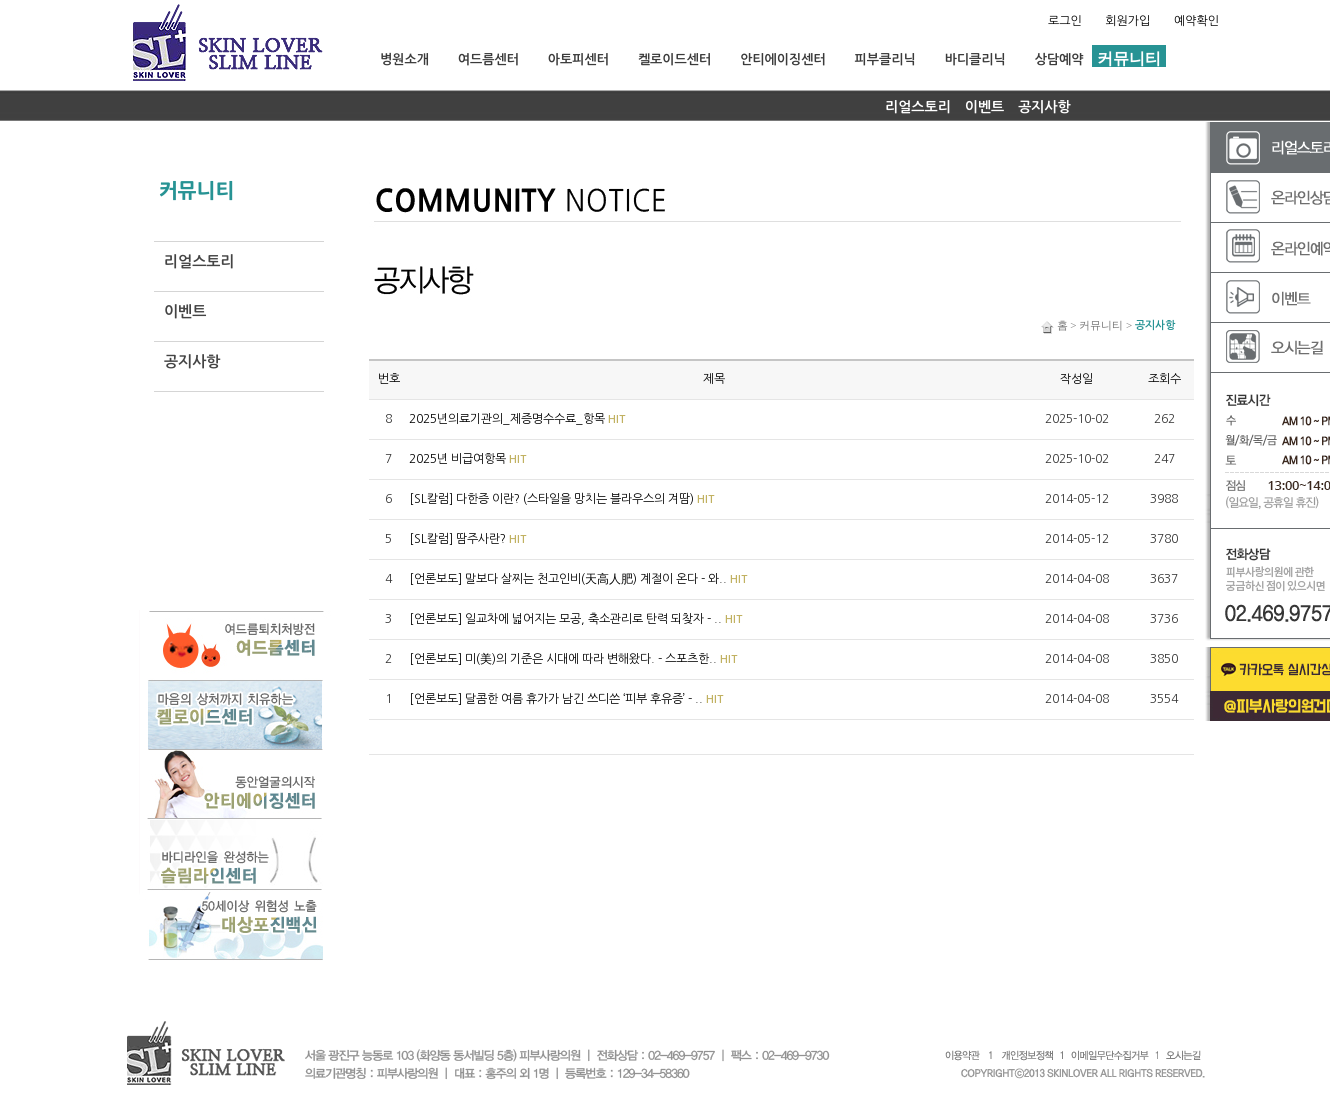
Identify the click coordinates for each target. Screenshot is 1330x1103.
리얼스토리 (918, 107)
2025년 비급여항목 (468, 459)
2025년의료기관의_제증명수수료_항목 (517, 419)
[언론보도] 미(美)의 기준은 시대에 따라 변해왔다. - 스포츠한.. (573, 659)
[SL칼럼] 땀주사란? (468, 539)
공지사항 (1044, 107)
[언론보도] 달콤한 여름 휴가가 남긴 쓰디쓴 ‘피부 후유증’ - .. (566, 699)
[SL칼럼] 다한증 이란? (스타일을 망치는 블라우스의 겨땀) (562, 499)
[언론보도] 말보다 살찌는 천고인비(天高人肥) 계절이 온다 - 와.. (578, 579)
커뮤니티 (1101, 325)
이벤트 (984, 107)
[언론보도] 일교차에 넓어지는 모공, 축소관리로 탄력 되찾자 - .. (576, 619)
